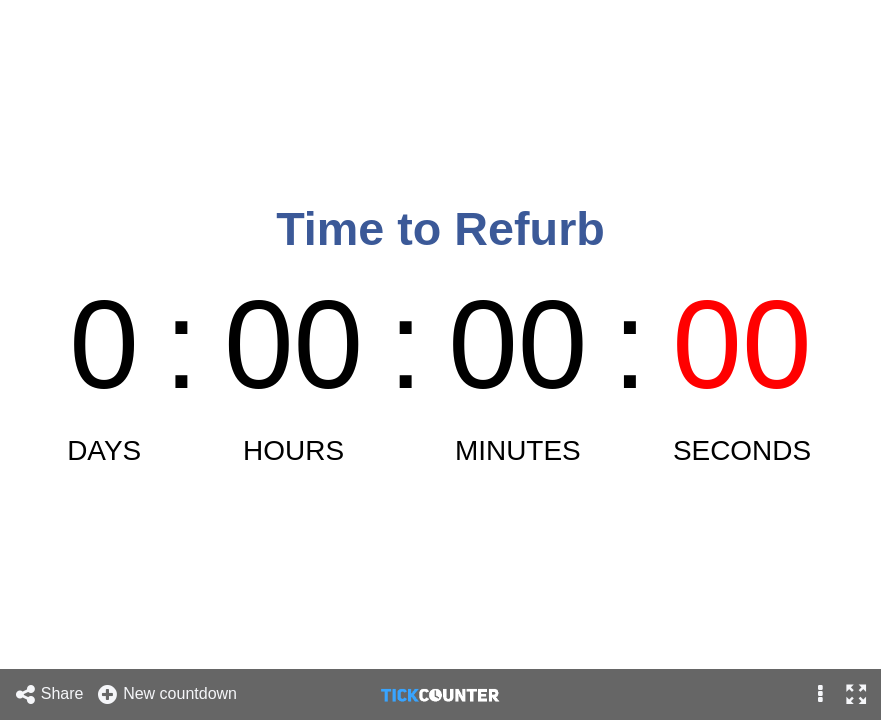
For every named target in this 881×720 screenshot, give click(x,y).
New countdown (166, 694)
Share (49, 694)
